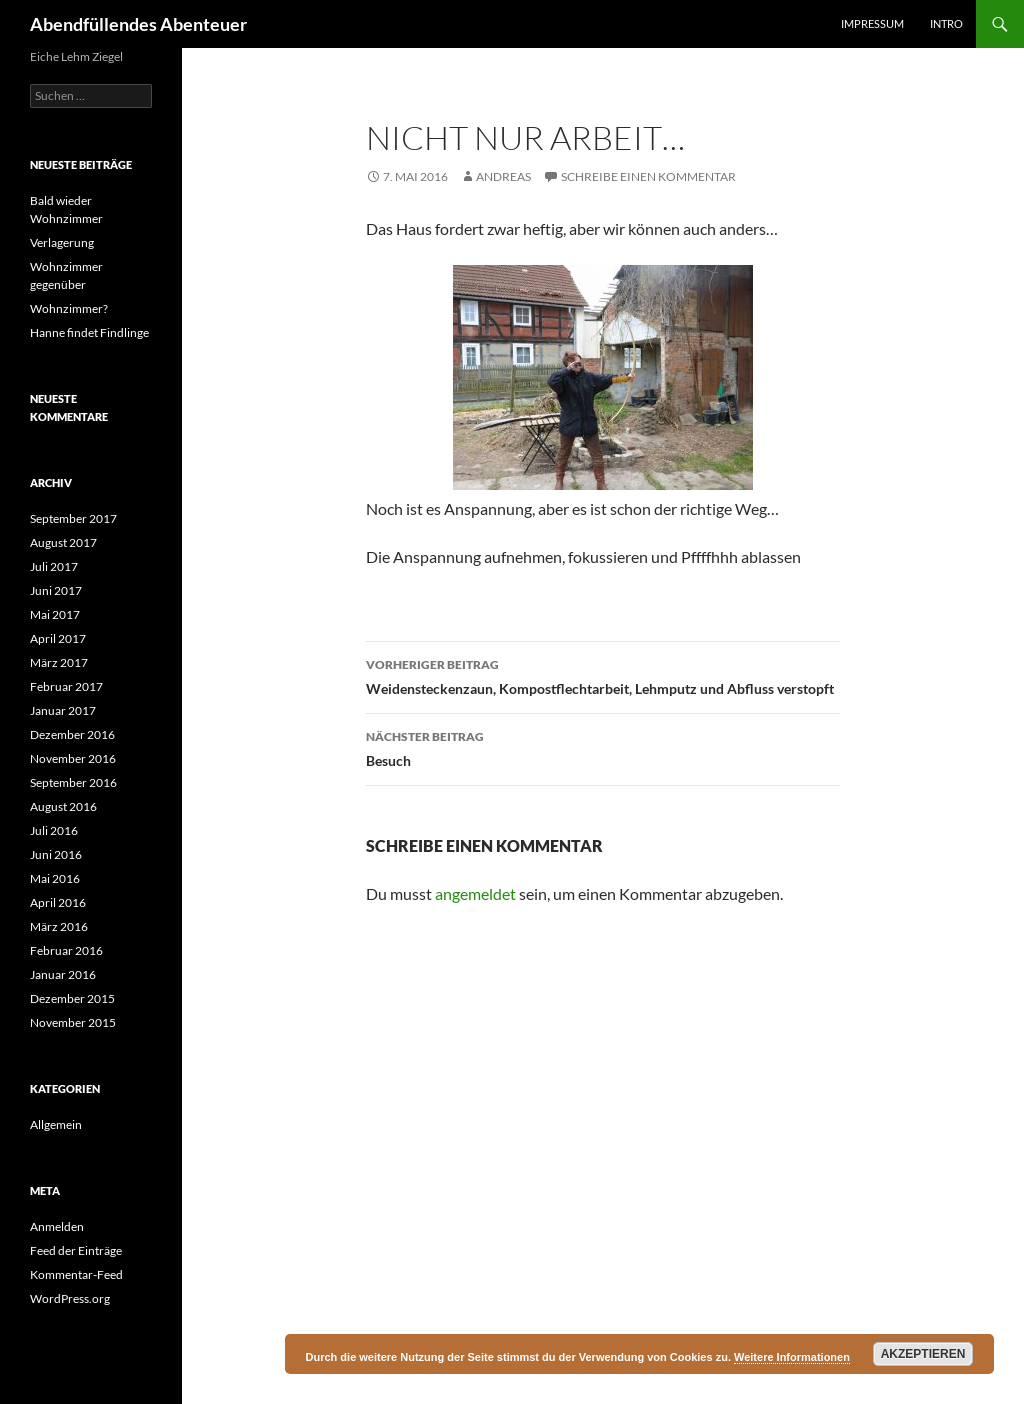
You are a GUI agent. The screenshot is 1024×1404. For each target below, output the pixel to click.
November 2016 (73, 758)
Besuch (603, 747)
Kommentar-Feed (76, 1274)
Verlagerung (62, 242)
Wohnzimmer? (69, 308)
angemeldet (475, 893)
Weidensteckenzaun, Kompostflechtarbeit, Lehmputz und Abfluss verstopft (603, 675)
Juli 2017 (54, 566)
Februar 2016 (66, 950)
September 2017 (73, 518)
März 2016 (59, 926)
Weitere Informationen (792, 1357)
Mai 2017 (55, 614)
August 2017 (63, 542)
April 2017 (58, 638)
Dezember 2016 (72, 734)
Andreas (503, 176)
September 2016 (73, 782)
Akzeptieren (923, 1354)
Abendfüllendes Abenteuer (138, 24)
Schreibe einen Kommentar (648, 176)
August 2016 (63, 806)
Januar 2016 (63, 974)
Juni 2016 (56, 854)
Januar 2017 (63, 710)
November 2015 (73, 1022)
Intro (946, 23)
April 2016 (58, 902)
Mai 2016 (55, 878)
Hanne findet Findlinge (89, 332)
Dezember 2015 (72, 998)
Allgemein (56, 1124)
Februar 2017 (66, 686)
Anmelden (57, 1226)
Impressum (872, 23)
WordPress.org (70, 1298)
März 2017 (59, 662)
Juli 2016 (54, 830)
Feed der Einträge (76, 1250)
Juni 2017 (56, 590)
